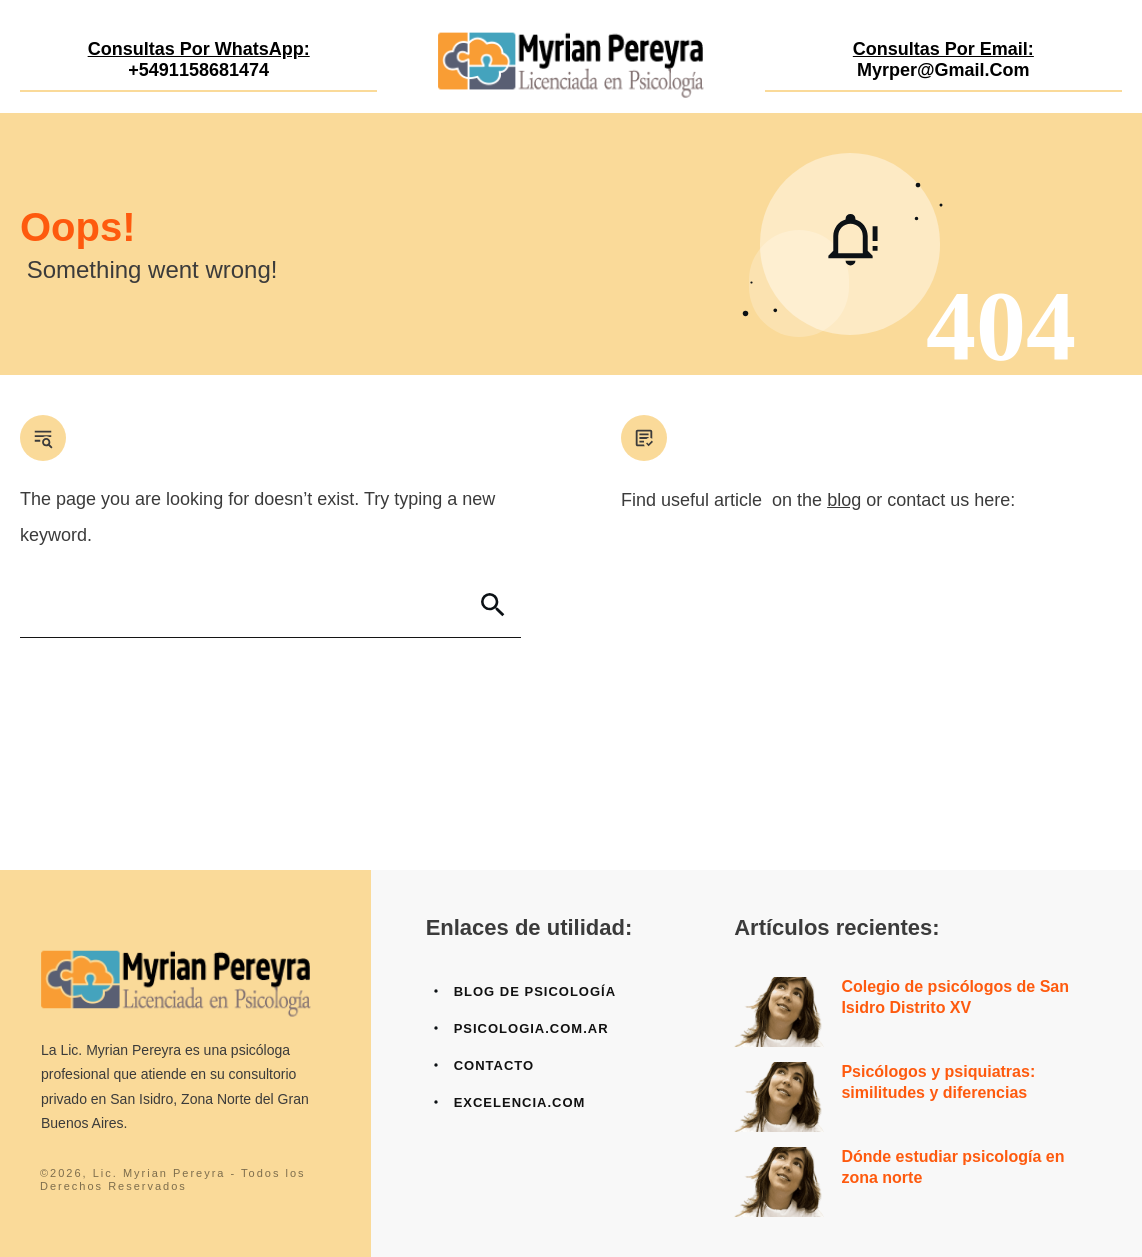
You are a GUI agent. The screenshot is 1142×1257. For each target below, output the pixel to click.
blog (844, 500)
